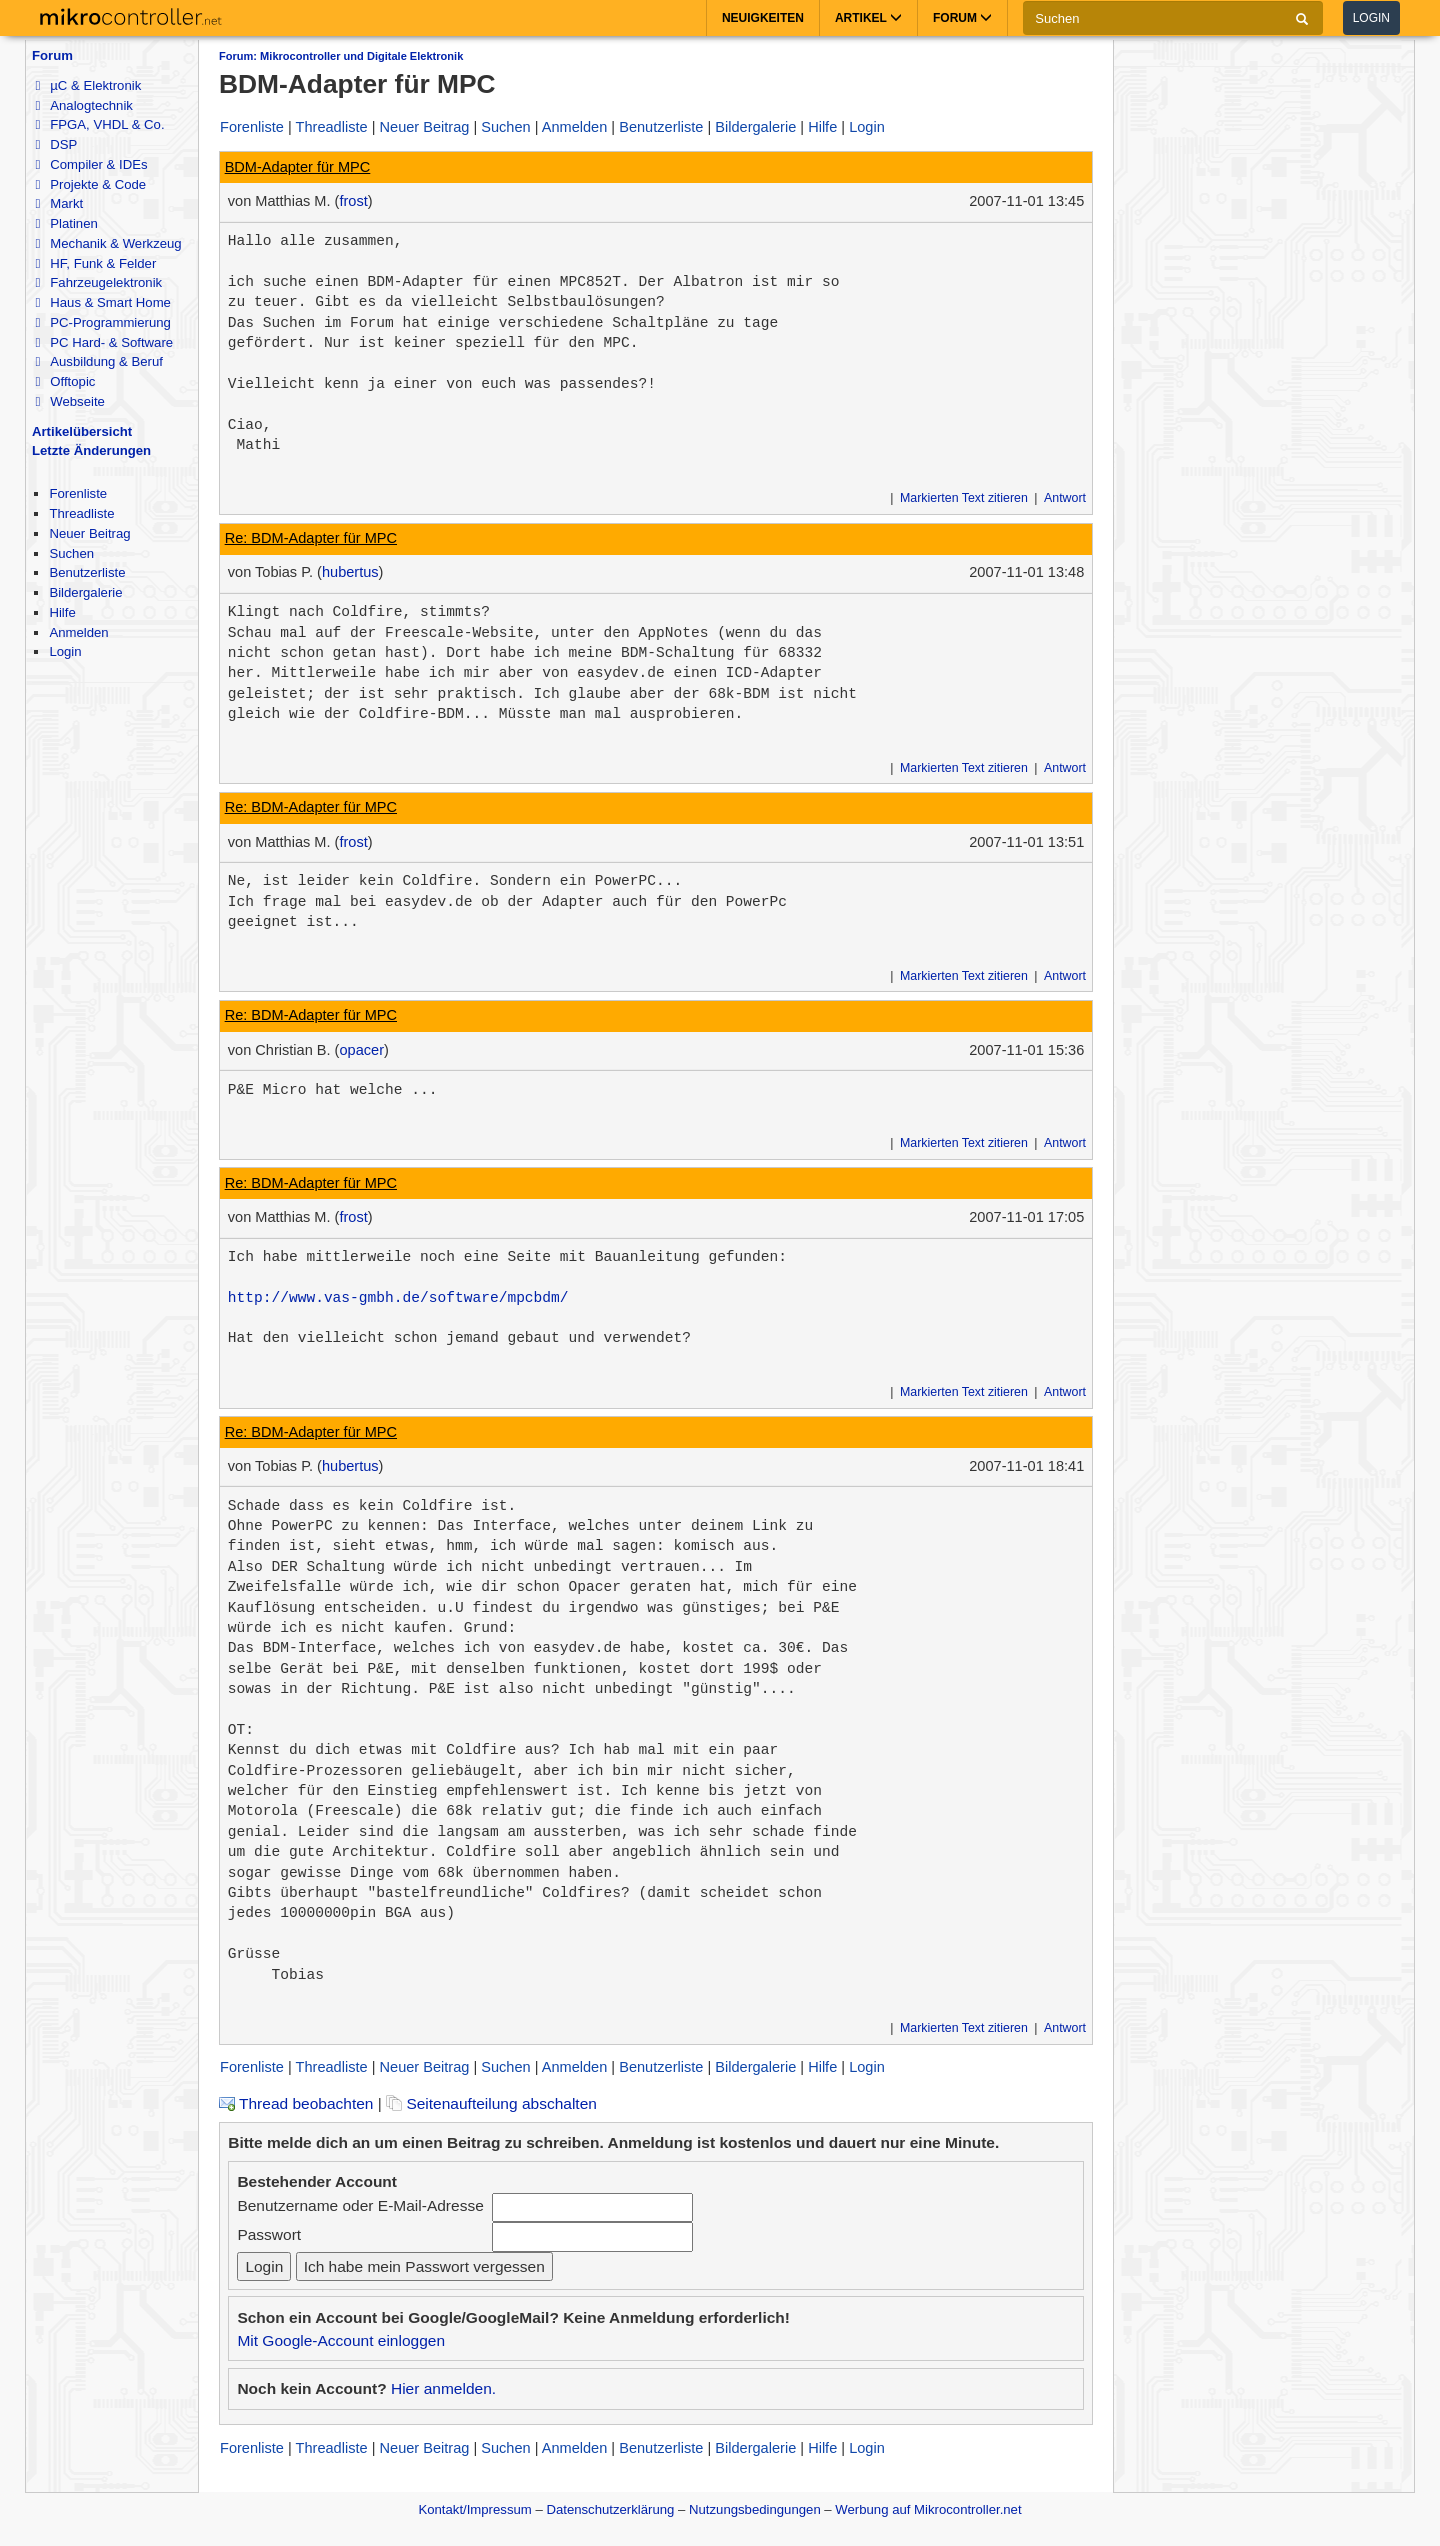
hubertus (350, 572)
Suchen (71, 553)
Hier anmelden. (443, 2388)
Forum (52, 55)
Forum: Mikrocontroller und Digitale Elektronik (341, 56)
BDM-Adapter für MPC (298, 167)
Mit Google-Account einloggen (341, 2340)
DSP (56, 144)
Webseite (69, 401)
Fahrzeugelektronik (98, 282)
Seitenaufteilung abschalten (491, 2103)
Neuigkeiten (763, 18)
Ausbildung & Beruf (98, 361)
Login (1371, 18)
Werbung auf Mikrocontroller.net (928, 2509)
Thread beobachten (296, 2103)
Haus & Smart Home (102, 302)
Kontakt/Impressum (474, 2509)
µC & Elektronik (88, 85)
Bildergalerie (85, 592)
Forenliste (78, 493)
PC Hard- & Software (104, 342)
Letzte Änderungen (91, 450)
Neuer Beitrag (89, 533)
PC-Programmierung (102, 322)
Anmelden (78, 632)
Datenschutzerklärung (610, 2509)
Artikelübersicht (82, 431)
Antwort (1065, 498)
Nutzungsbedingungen (755, 2509)
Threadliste (81, 513)
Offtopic (65, 381)
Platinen (66, 223)
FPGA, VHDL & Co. (99, 124)
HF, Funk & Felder (95, 263)
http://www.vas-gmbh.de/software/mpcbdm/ (398, 1298)
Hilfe (62, 612)
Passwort (269, 2234)
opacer (361, 1050)
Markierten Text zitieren (964, 498)
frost (353, 201)
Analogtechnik (83, 105)
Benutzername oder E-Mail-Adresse (360, 2205)
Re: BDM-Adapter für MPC (311, 538)
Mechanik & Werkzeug (108, 243)
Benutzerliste (87, 572)
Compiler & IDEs (91, 164)
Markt (59, 203)
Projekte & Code (90, 184)
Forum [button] (962, 18)
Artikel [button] (868, 18)
